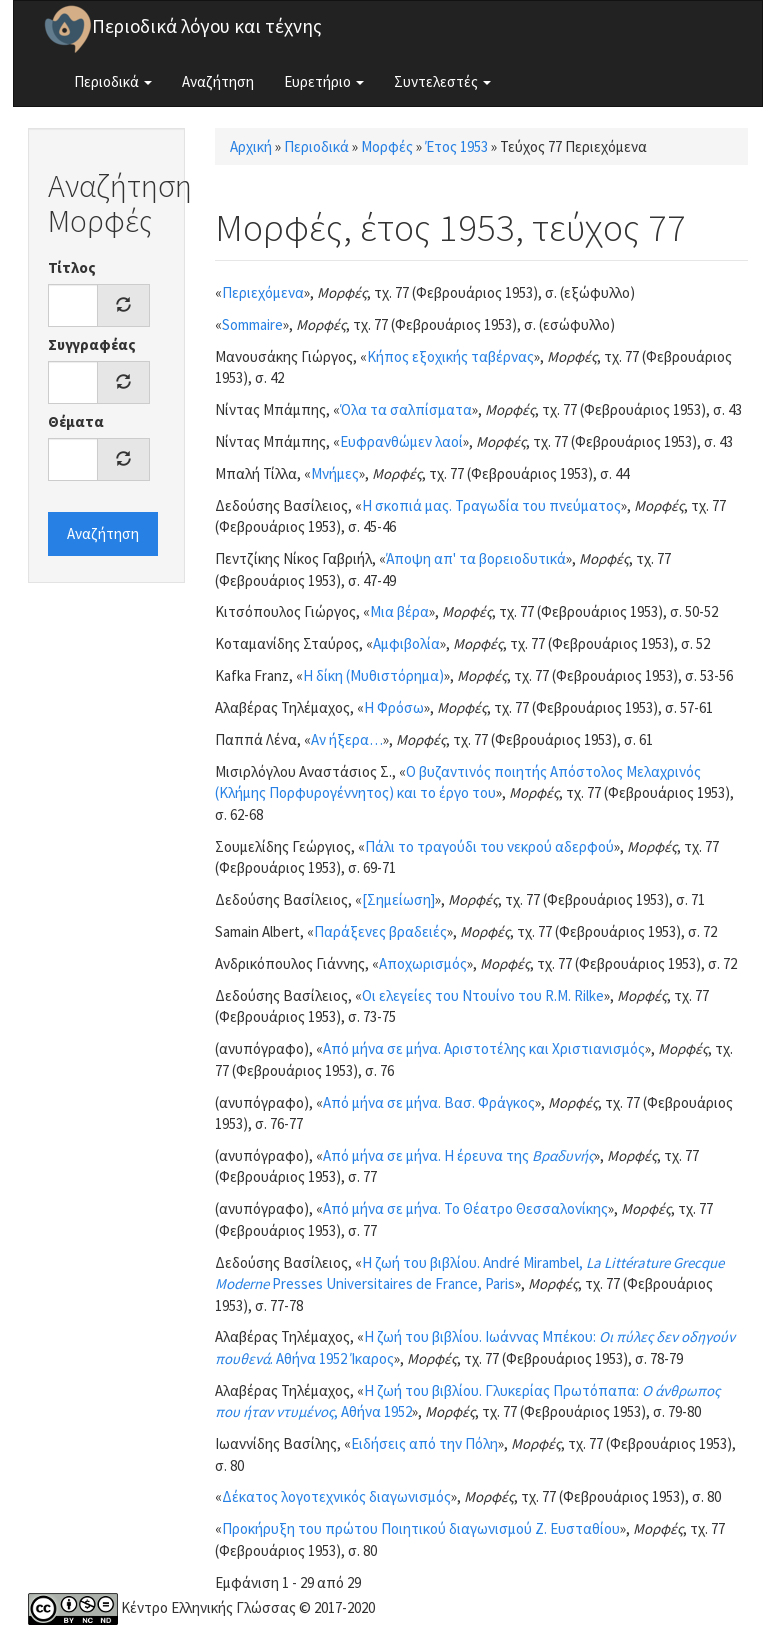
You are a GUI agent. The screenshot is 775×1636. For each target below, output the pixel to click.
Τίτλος (72, 267)
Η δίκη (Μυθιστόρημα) (373, 675)
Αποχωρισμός (423, 963)
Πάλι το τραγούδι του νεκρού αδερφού (489, 846)
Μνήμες (335, 473)
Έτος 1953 (456, 146)
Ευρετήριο (324, 81)
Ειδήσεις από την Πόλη (424, 1443)
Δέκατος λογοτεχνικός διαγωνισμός (336, 1496)
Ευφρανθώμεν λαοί (401, 441)
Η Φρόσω (394, 707)
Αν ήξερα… (347, 739)
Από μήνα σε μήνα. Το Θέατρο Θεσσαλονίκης (465, 1208)
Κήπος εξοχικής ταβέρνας (450, 356)
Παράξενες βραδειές (380, 931)
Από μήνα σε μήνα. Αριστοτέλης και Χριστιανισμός (484, 1048)
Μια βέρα (399, 611)
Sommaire (252, 324)
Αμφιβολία (406, 643)
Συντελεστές (442, 81)
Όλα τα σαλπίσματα (406, 409)
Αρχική (251, 146)
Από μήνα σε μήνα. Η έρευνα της (458, 1155)
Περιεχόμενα (263, 292)
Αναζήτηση (218, 81)
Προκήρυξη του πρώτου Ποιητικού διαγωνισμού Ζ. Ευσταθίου (421, 1528)
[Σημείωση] (398, 899)
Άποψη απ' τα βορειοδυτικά (476, 558)
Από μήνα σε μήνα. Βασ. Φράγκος (429, 1102)
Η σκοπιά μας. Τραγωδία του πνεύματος (491, 505)
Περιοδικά (113, 81)
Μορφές (387, 146)
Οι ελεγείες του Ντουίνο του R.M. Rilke (483, 995)
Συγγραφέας (92, 344)
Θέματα (76, 421)
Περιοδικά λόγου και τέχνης (207, 26)
